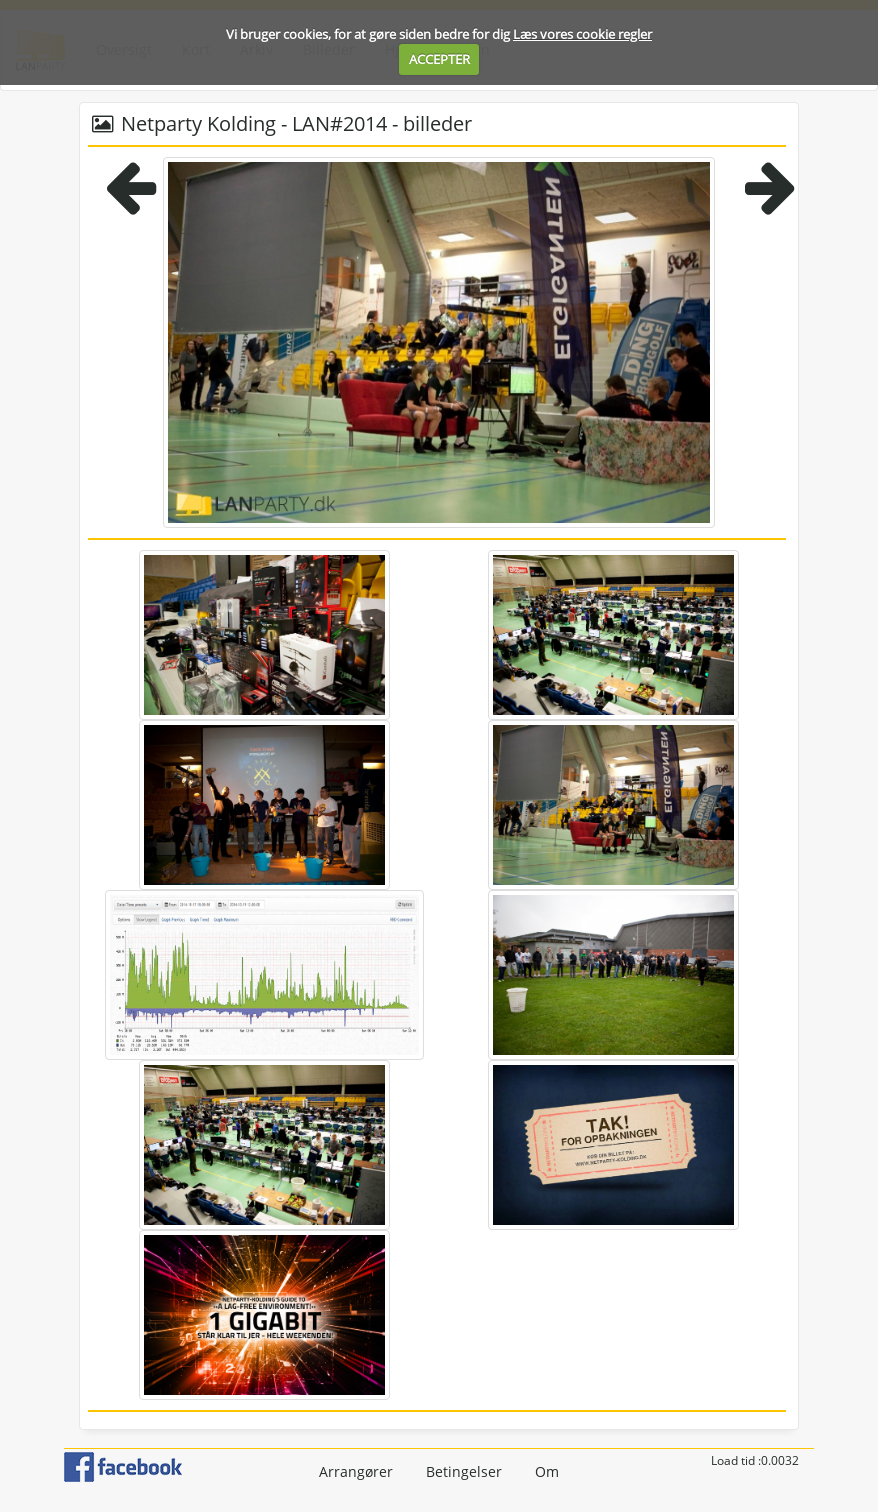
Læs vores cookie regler (582, 34)
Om (547, 1471)
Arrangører (356, 1471)
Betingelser (464, 1471)
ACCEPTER (439, 59)
